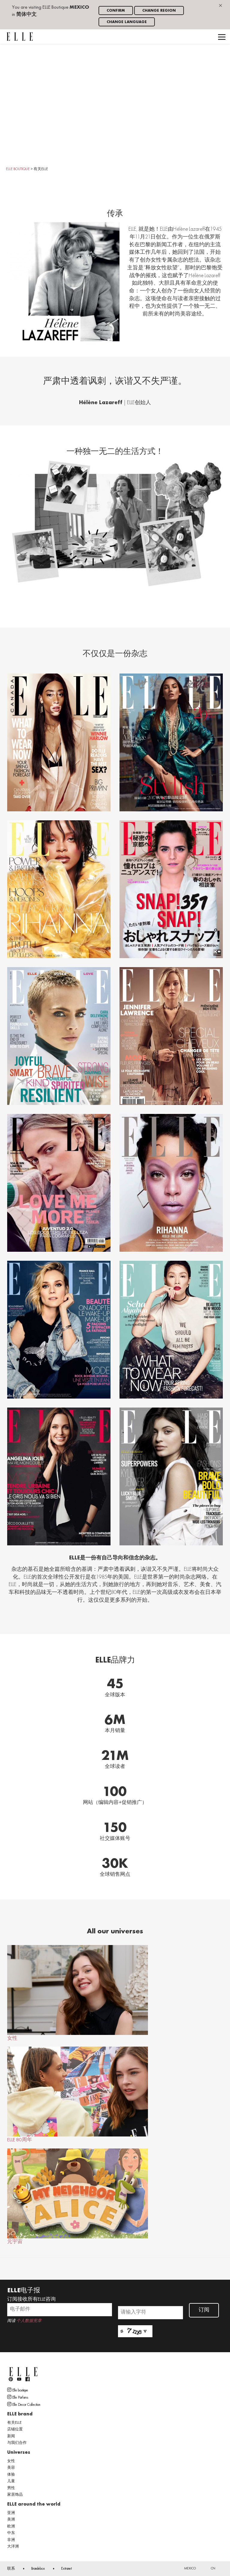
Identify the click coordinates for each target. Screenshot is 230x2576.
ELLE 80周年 (77, 2094)
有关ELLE (14, 2423)
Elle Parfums (17, 2397)
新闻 (11, 2436)
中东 (11, 2533)
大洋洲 (13, 2546)
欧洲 (11, 2526)
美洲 (11, 2519)
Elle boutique (17, 2390)
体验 (11, 2475)
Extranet (66, 2569)
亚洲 (11, 2513)
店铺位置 (15, 2429)
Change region (159, 11)
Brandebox (38, 2569)
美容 (11, 2468)
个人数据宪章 (29, 2321)
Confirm (116, 11)
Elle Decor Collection (23, 2404)
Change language (127, 22)
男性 (11, 2488)
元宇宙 (77, 2196)
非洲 (11, 2540)
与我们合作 (17, 2443)
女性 (77, 1993)
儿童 (11, 2481)
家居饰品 (15, 2495)
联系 (11, 2569)
